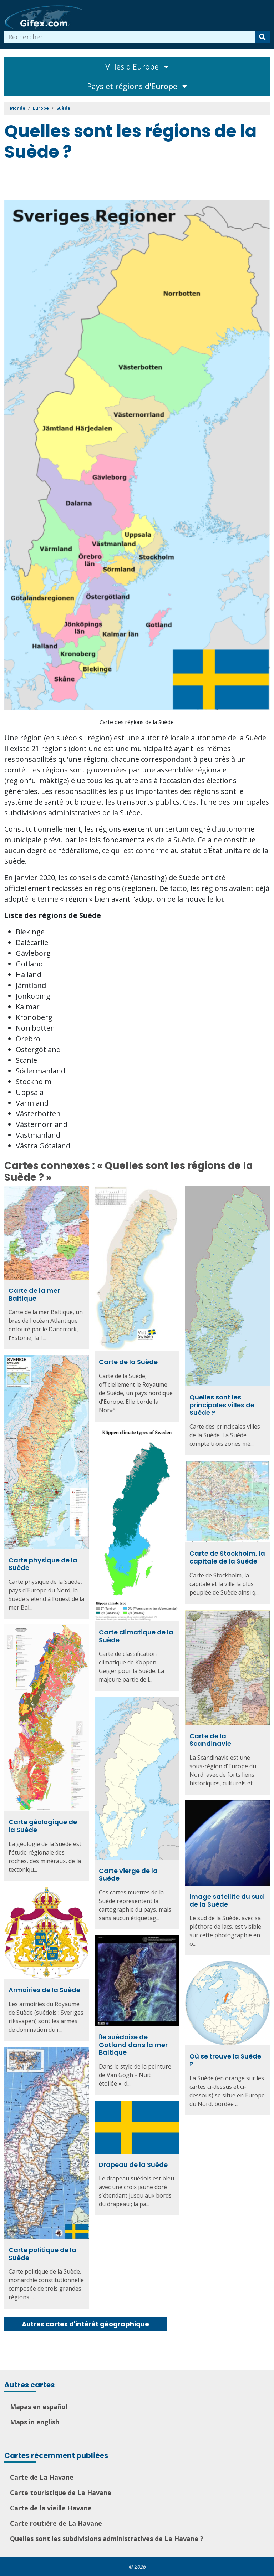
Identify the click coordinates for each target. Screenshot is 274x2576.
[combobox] (129, 37)
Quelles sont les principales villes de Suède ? (221, 1405)
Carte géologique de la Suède (43, 1825)
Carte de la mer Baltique (34, 1294)
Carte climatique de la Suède (136, 1636)
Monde (17, 108)
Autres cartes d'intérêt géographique (85, 2324)
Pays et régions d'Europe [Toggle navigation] (137, 86)
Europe (41, 108)
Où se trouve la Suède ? (225, 2060)
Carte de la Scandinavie (210, 1739)
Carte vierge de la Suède (128, 1874)
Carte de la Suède (128, 1361)
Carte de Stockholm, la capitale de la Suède (227, 1557)
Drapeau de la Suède (133, 2164)
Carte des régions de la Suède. (137, 721)
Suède (63, 108)
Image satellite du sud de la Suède (226, 1900)
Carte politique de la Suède (42, 2253)
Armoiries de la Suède (44, 1989)
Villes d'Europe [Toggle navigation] (137, 66)
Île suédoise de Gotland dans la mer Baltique (133, 2044)
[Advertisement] (134, 182)
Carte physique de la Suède (43, 1564)
